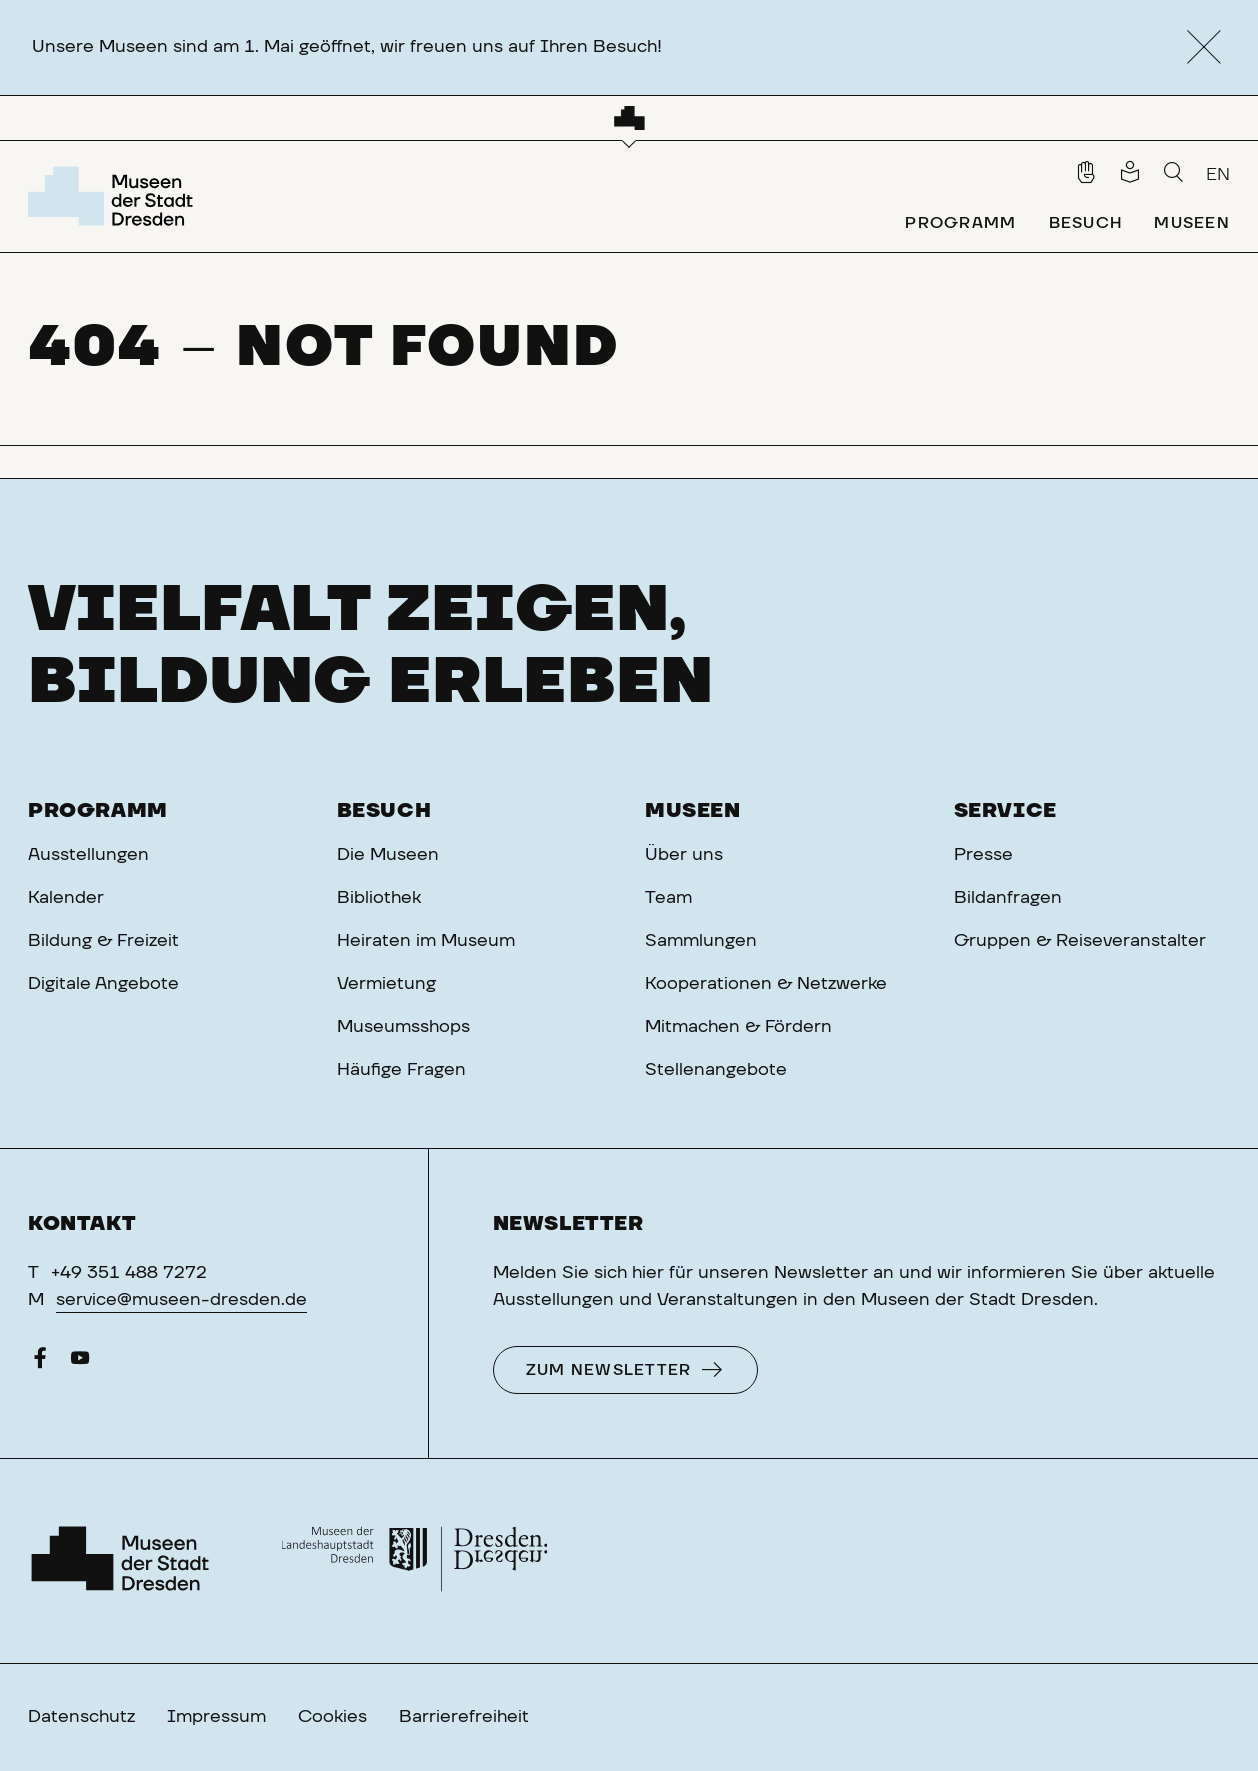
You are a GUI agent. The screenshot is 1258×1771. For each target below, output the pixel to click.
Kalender (66, 898)
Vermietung (386, 984)
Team (668, 898)
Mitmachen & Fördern (738, 1027)
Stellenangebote (716, 1070)
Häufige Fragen (401, 1070)
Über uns (684, 855)
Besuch (384, 811)
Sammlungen (701, 941)
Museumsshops (403, 1027)
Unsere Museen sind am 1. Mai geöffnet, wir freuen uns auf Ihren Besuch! (347, 47)
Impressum (216, 1717)
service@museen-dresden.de (181, 1300)
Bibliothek (379, 898)
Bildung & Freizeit (103, 941)
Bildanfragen (1008, 898)
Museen (693, 811)
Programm (98, 811)
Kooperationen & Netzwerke (766, 984)
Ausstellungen (88, 855)
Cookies (332, 1717)
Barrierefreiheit (464, 1717)
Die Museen (388, 855)
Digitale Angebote (103, 984)
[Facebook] (40, 1363)
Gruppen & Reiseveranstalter (1080, 941)
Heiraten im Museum (426, 941)
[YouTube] (80, 1363)
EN (1218, 175)
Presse (983, 855)
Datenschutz (81, 1717)
